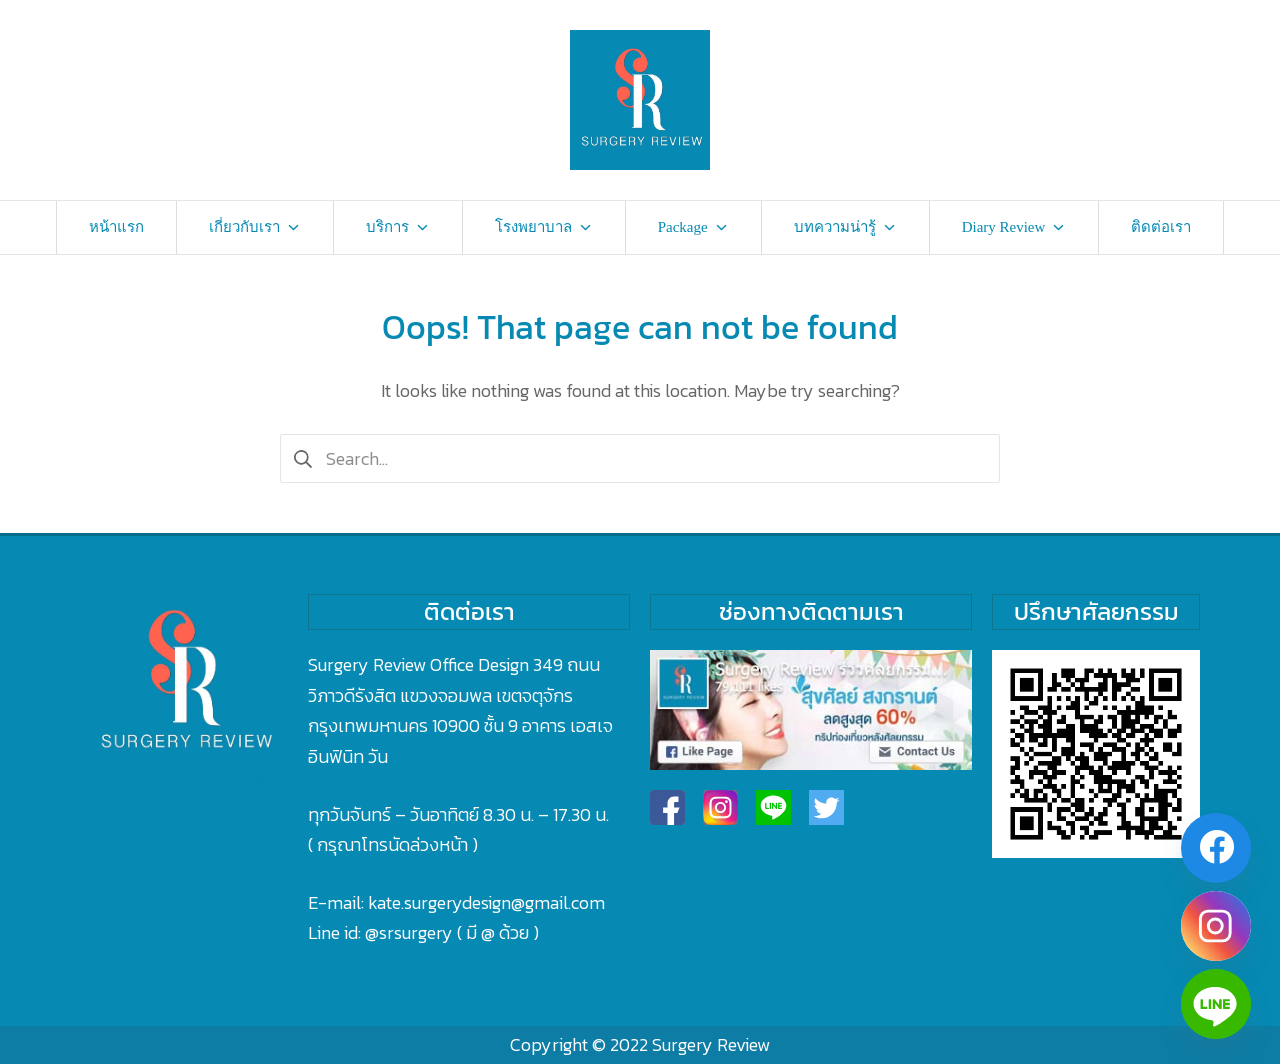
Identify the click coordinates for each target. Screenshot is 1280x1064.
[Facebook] (1216, 848)
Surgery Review (711, 1044)
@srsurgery (409, 932)
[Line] (1216, 1004)
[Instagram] (1216, 926)
